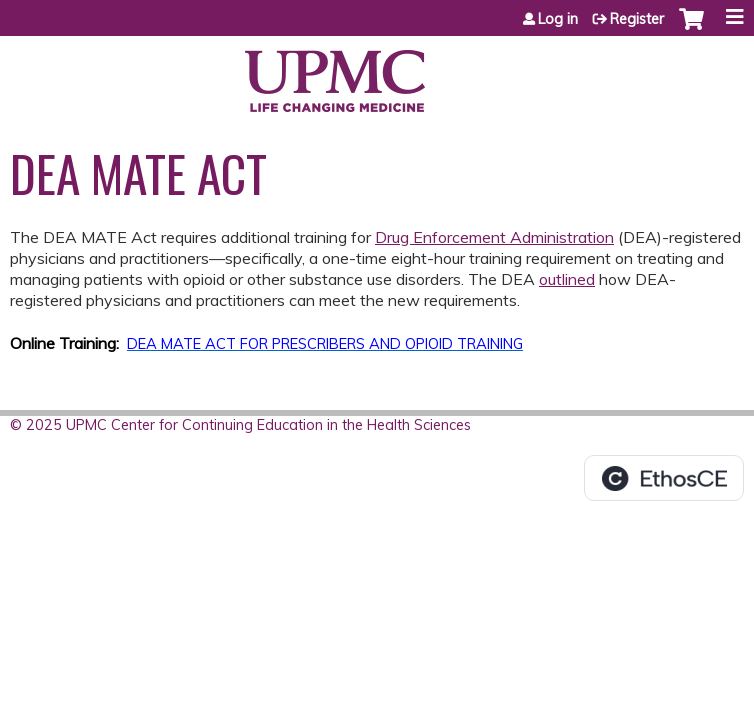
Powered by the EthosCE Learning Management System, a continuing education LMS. (664, 478)
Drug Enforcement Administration (494, 237)
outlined (567, 279)
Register (637, 19)
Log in (558, 19)
